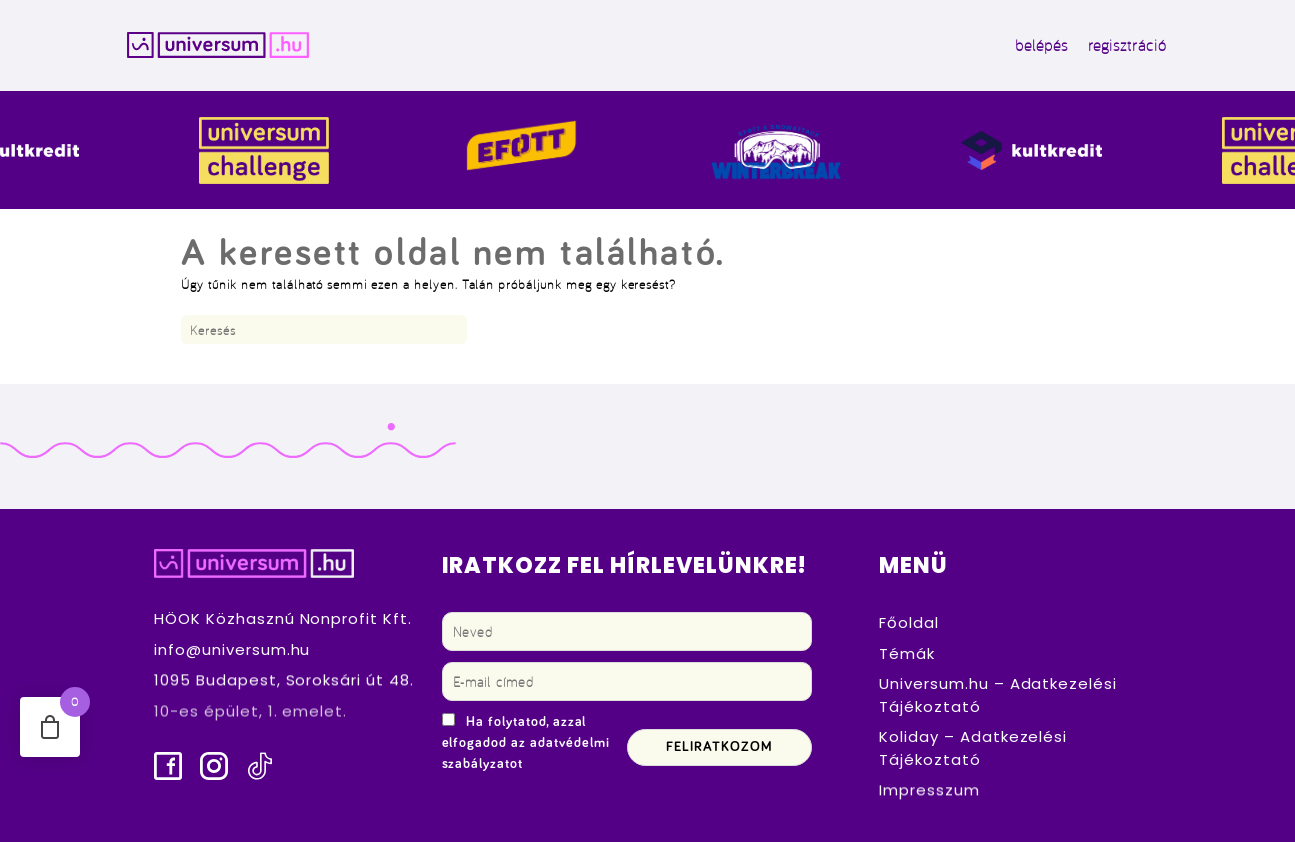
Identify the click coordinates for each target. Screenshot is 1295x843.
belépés (1035, 46)
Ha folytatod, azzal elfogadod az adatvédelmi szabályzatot (526, 744)
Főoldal (909, 623)
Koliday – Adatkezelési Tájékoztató (973, 749)
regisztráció (1121, 46)
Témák (907, 654)
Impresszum (929, 791)
